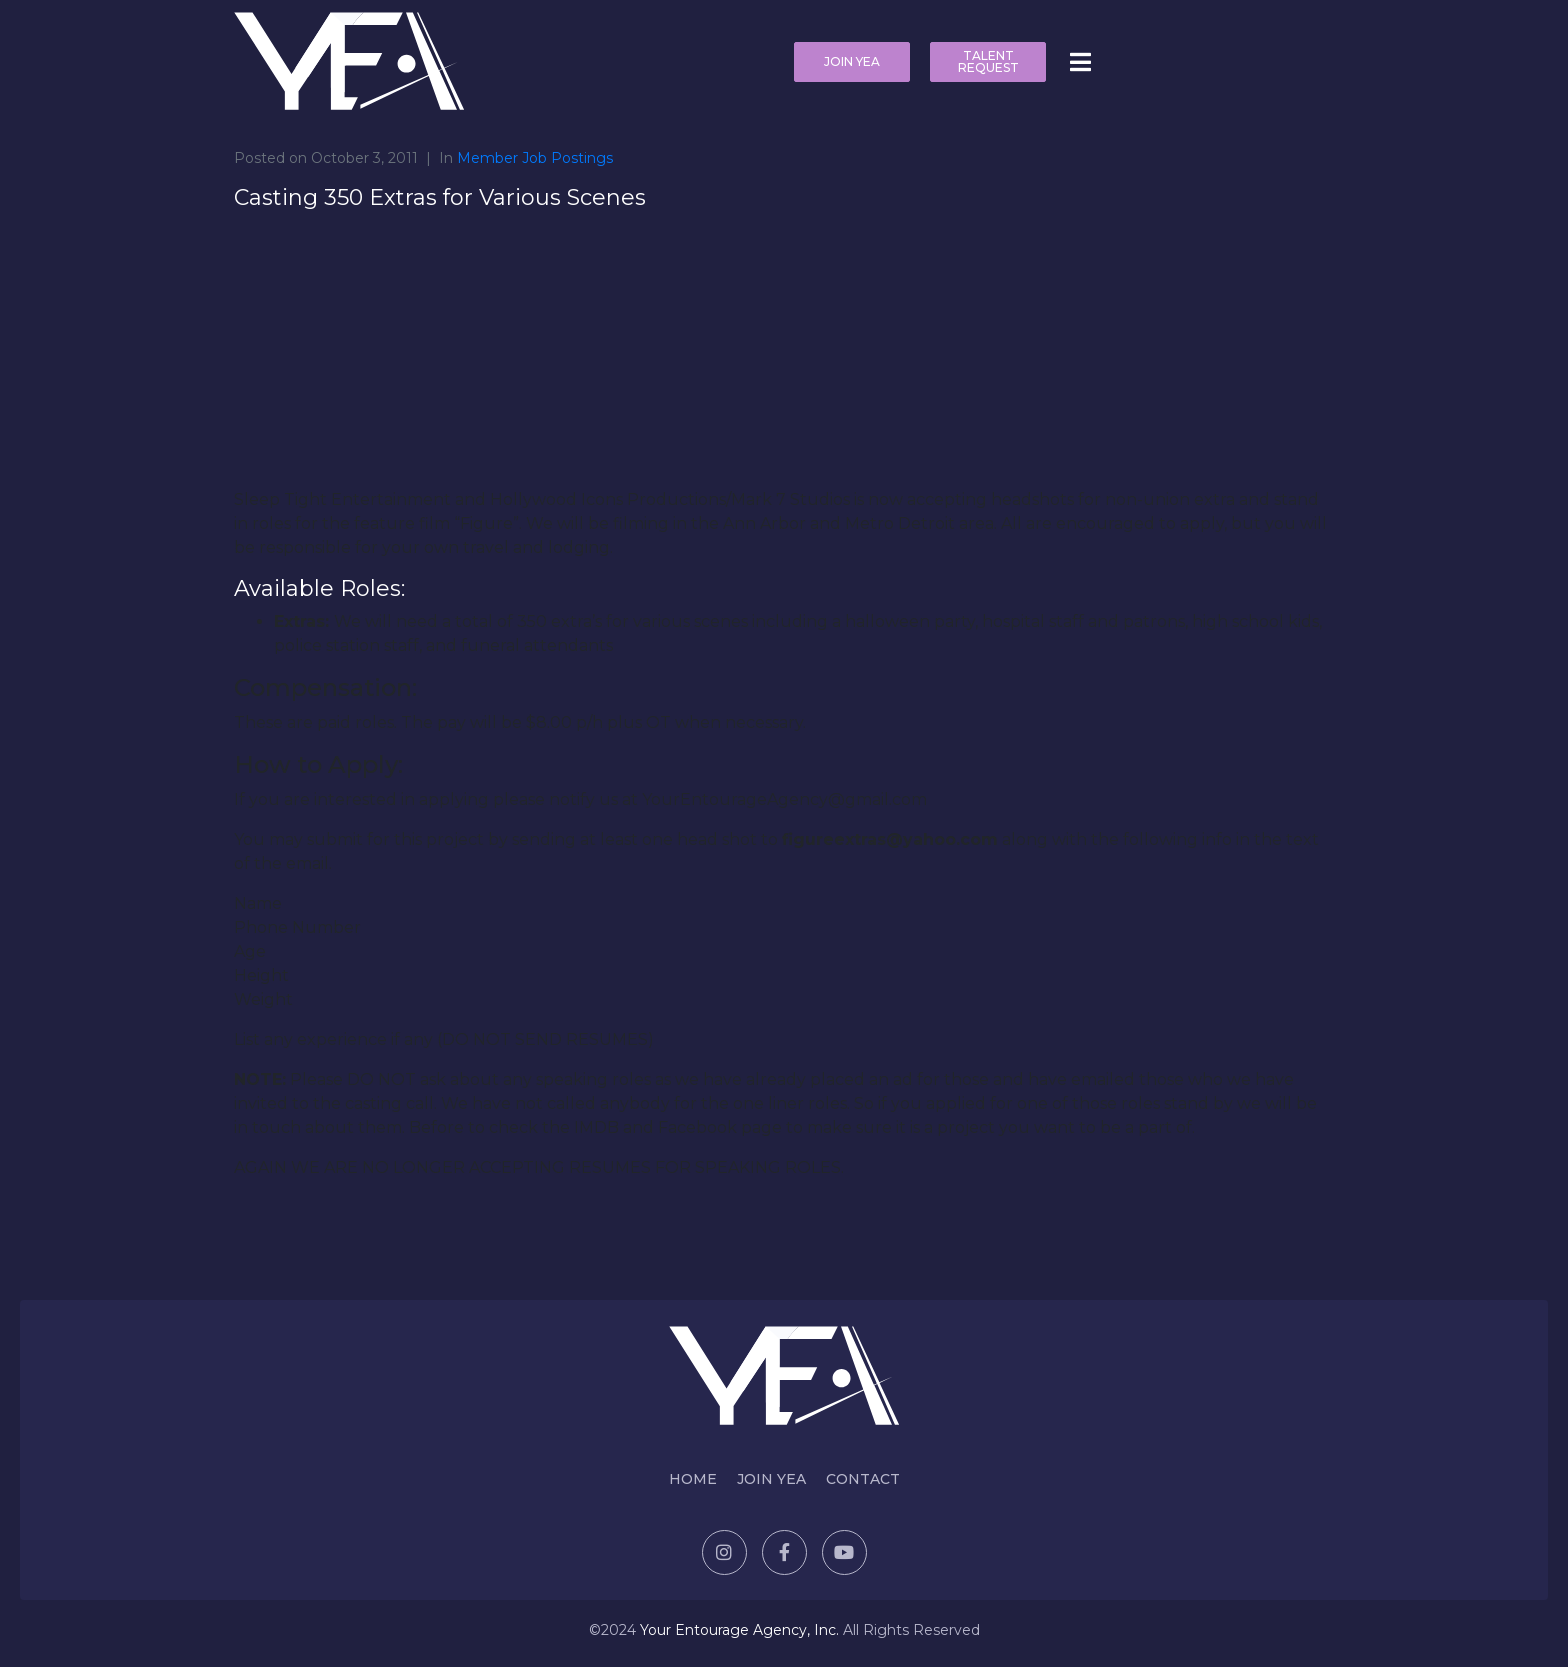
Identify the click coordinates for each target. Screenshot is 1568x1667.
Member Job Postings (535, 158)
